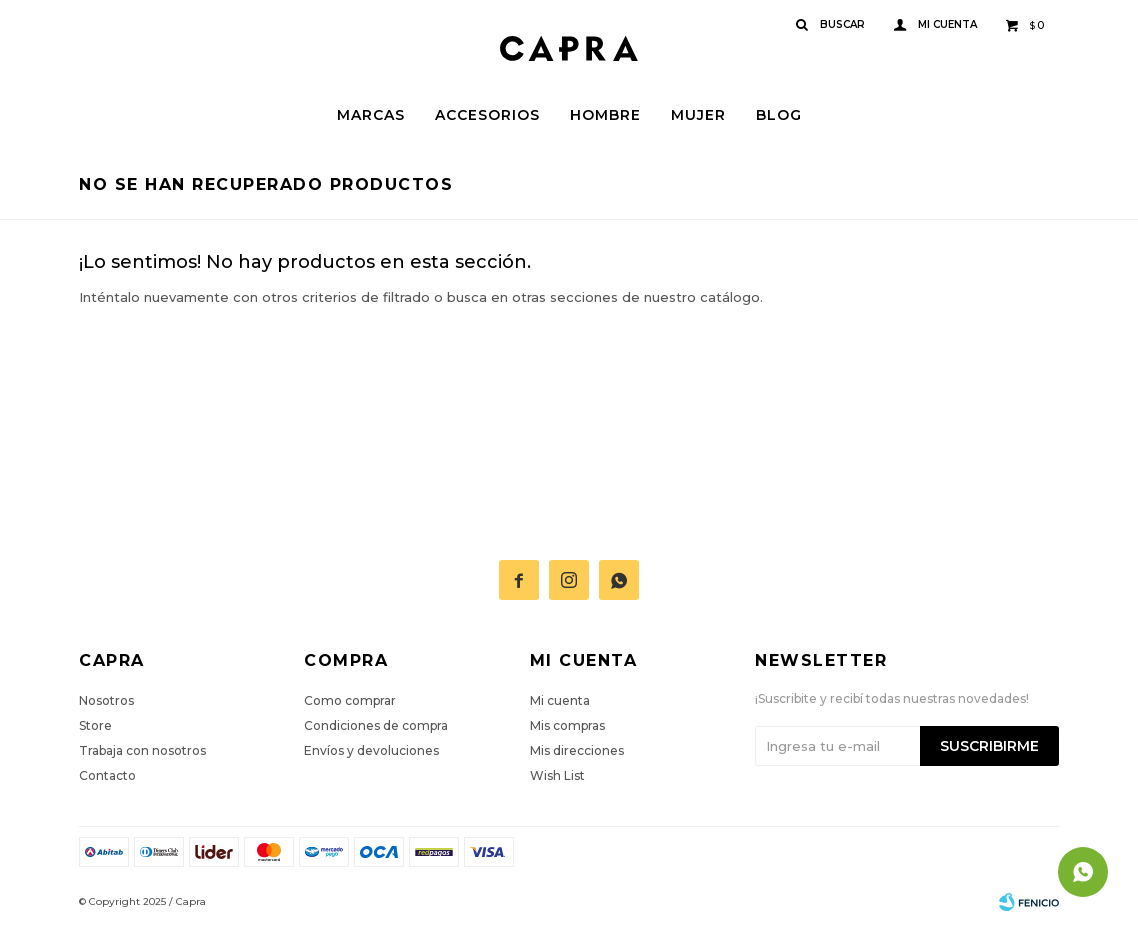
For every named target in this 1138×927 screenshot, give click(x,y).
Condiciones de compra (376, 725)
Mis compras (567, 725)
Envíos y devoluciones (371, 750)
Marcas (371, 115)
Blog (779, 115)
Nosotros (106, 700)
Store (95, 725)
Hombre (605, 115)
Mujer (698, 115)
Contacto (107, 775)
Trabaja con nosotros (142, 750)
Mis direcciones (577, 750)
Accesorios (487, 115)
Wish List (557, 775)
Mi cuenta (560, 700)
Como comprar (350, 700)
